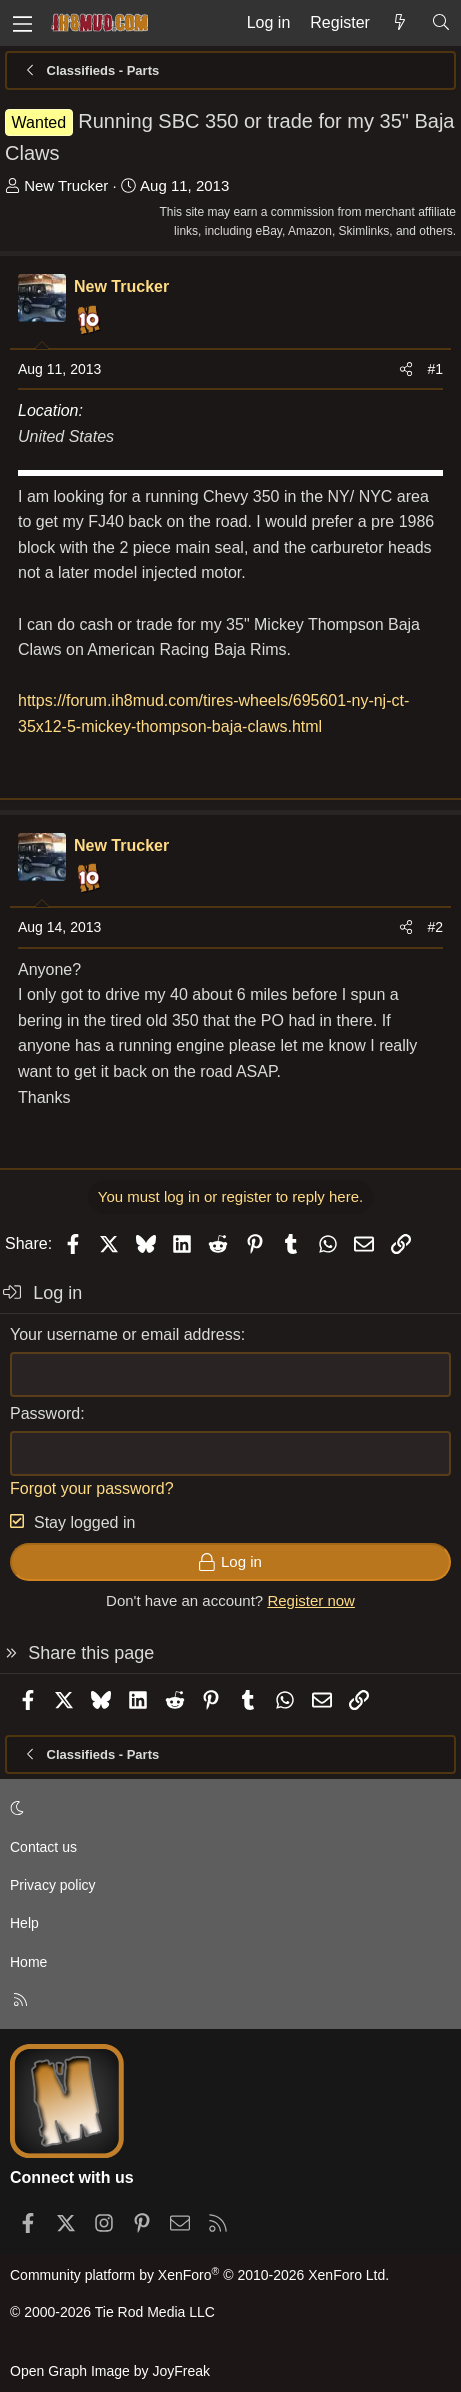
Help (24, 1923)
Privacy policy (53, 1885)
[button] (227, 1808)
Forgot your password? (92, 1488)
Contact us (43, 1847)
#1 (435, 369)
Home (28, 1962)
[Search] (440, 23)
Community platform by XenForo (199, 2275)
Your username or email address (125, 1334)
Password (45, 1413)
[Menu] (22, 23)
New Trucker (66, 185)
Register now (311, 1600)
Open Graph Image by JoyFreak (110, 2371)
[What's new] (400, 23)
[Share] (406, 369)
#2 (435, 927)
